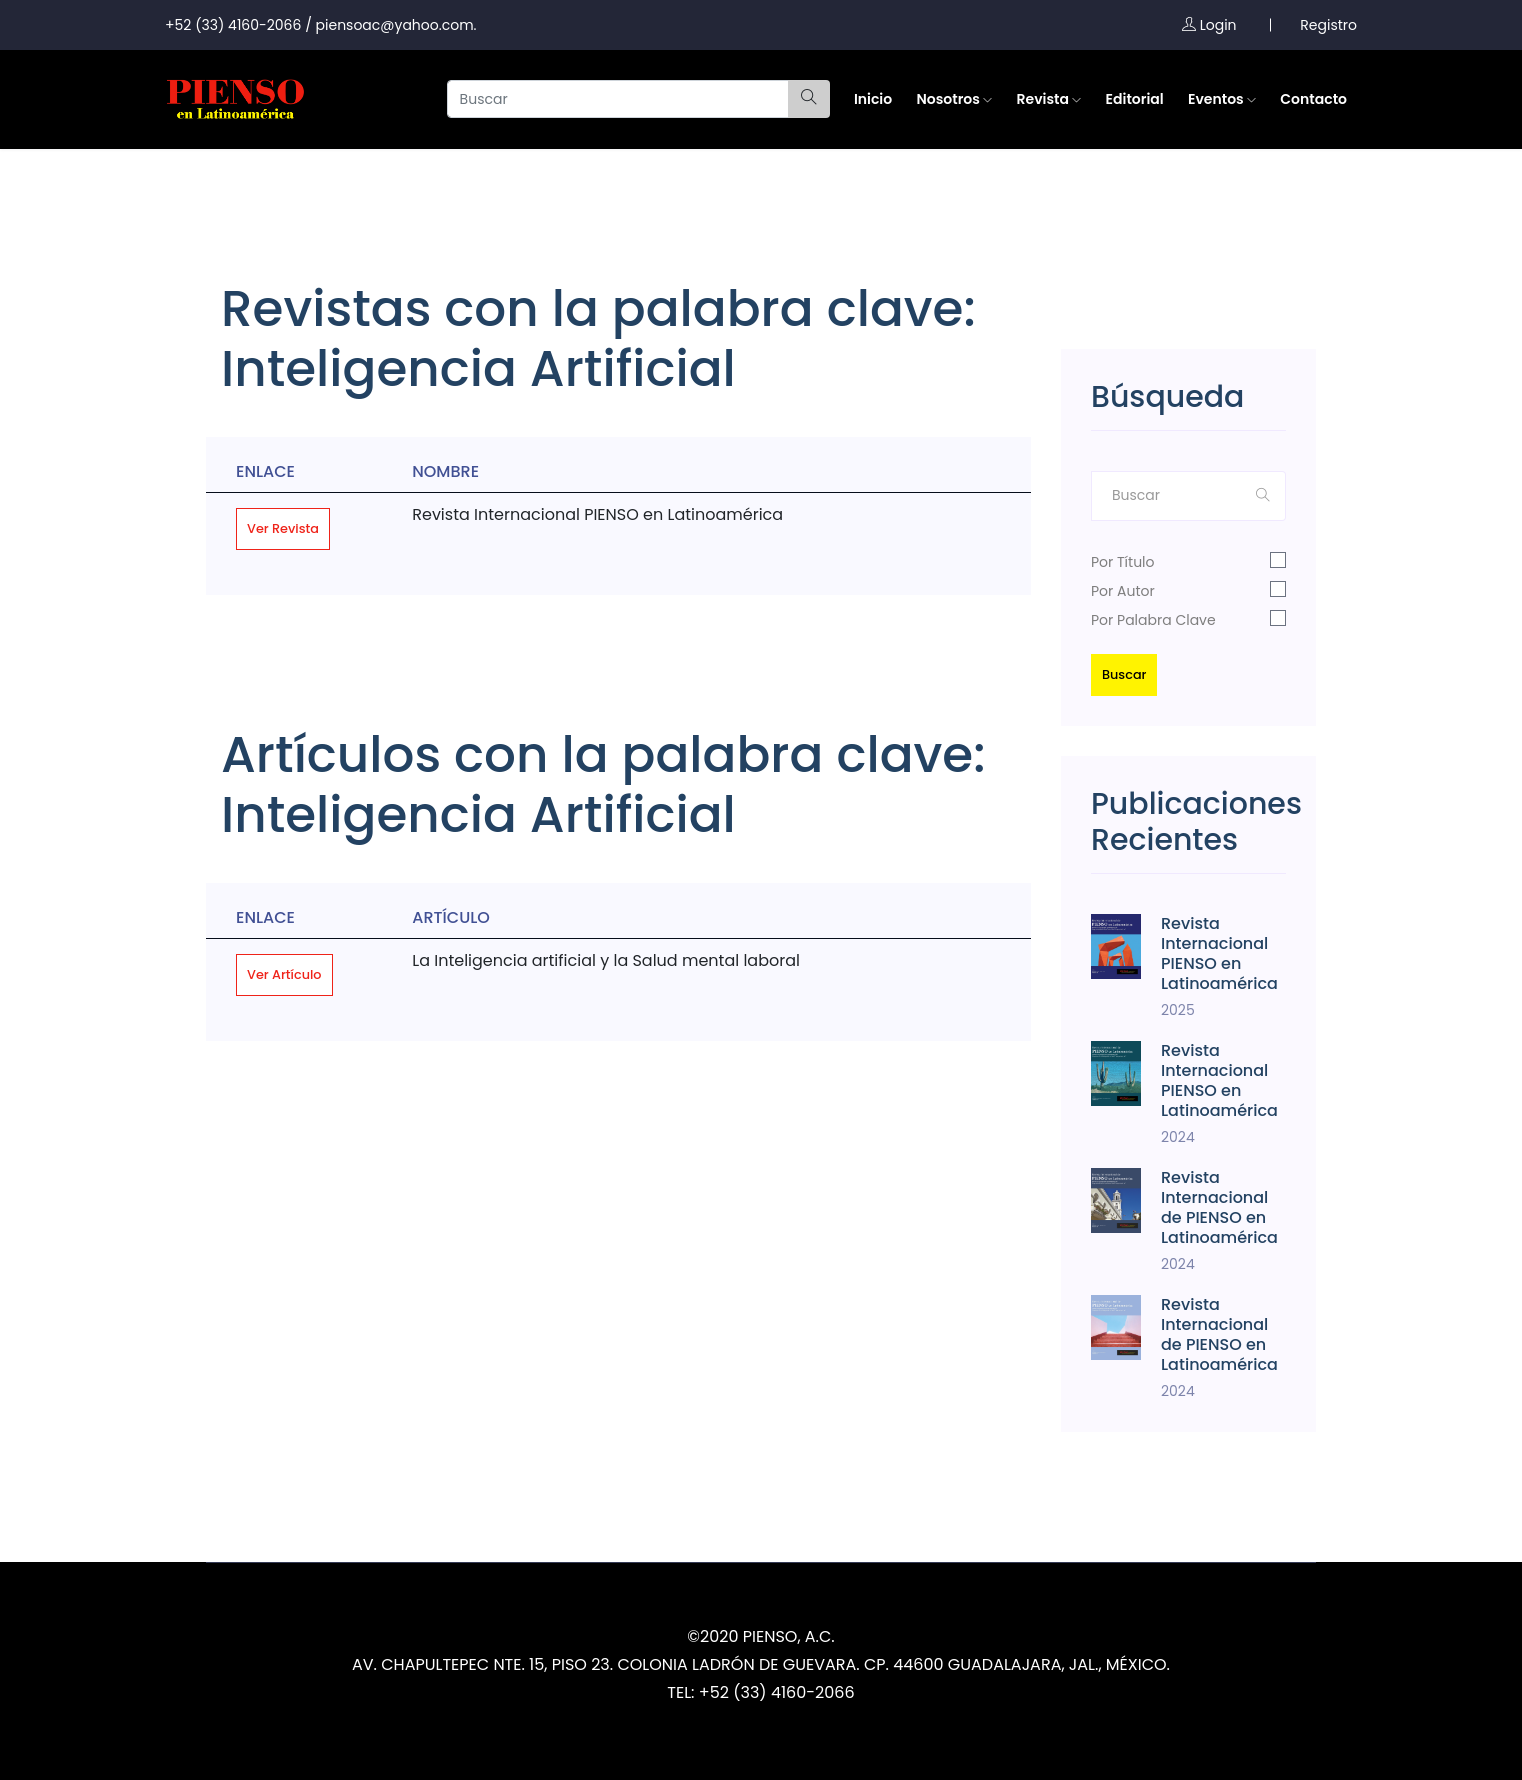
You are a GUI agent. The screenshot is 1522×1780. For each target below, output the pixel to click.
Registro (1328, 25)
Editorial (1135, 99)
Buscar (1124, 674)
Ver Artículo (284, 974)
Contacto (1313, 99)
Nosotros (954, 99)
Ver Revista (283, 528)
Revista (1049, 99)
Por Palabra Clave (1153, 620)
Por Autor (1123, 591)
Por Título (1123, 562)
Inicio (873, 99)
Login (1209, 25)
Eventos (1222, 99)
